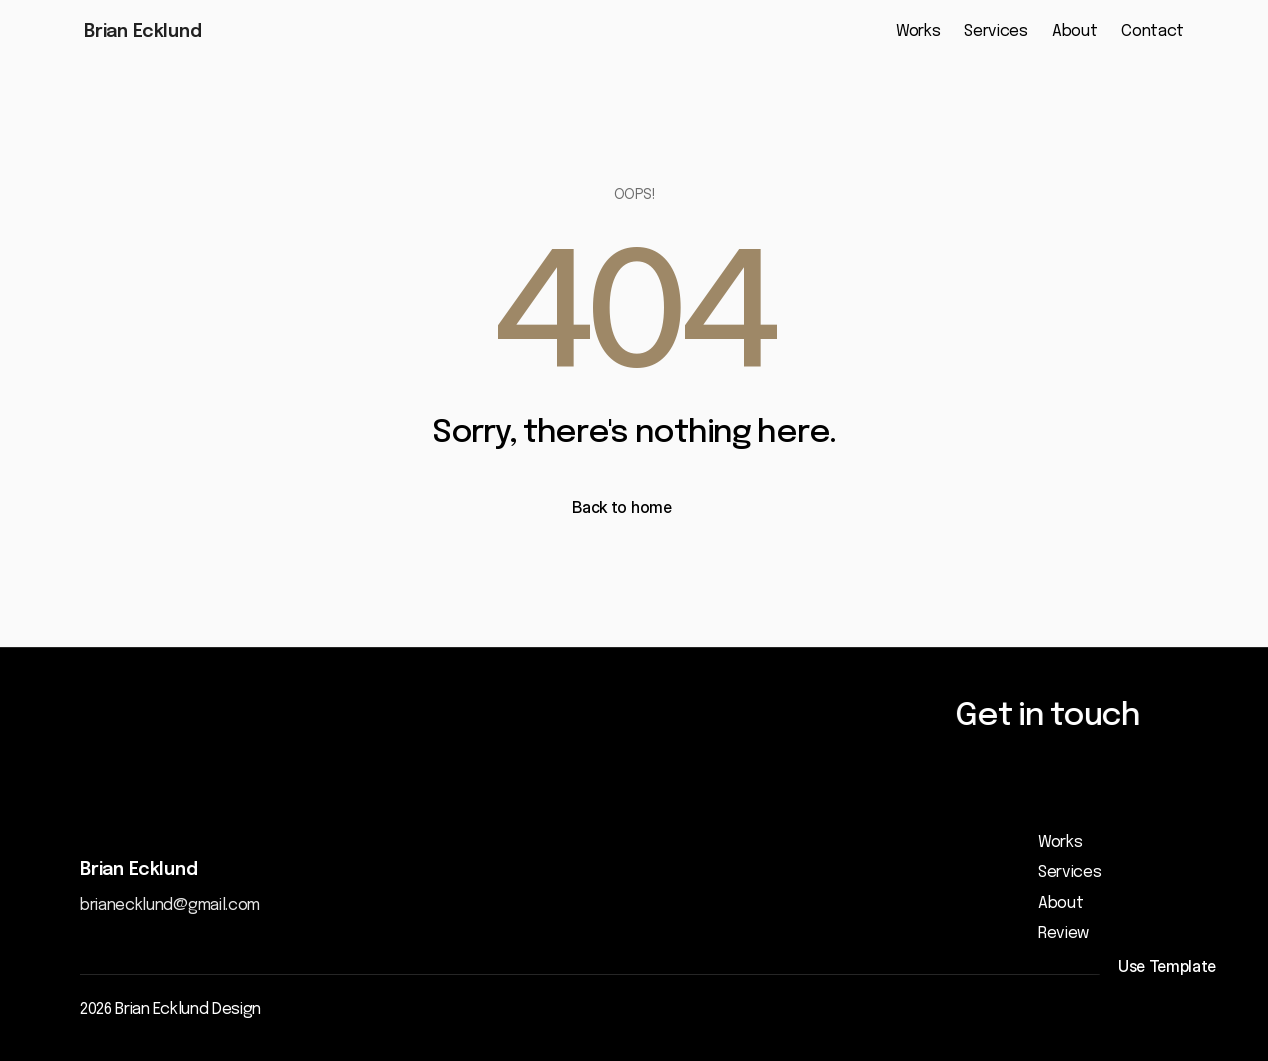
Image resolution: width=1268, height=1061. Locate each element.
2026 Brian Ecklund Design (170, 1009)
